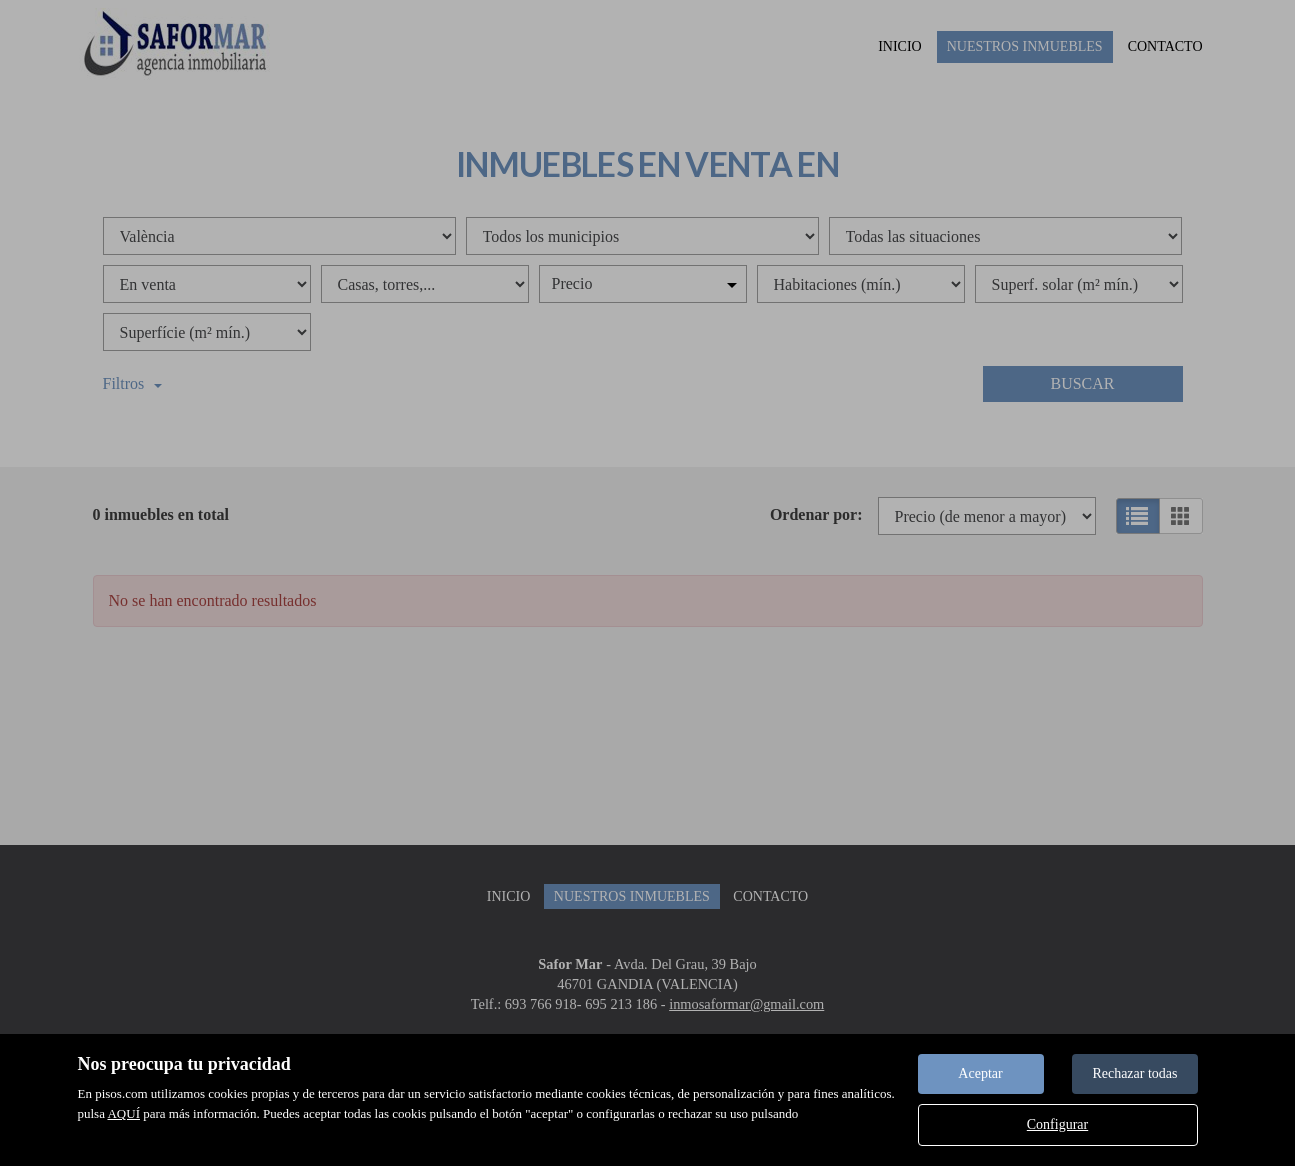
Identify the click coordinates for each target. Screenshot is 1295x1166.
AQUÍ (123, 1113)
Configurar (1057, 1124)
